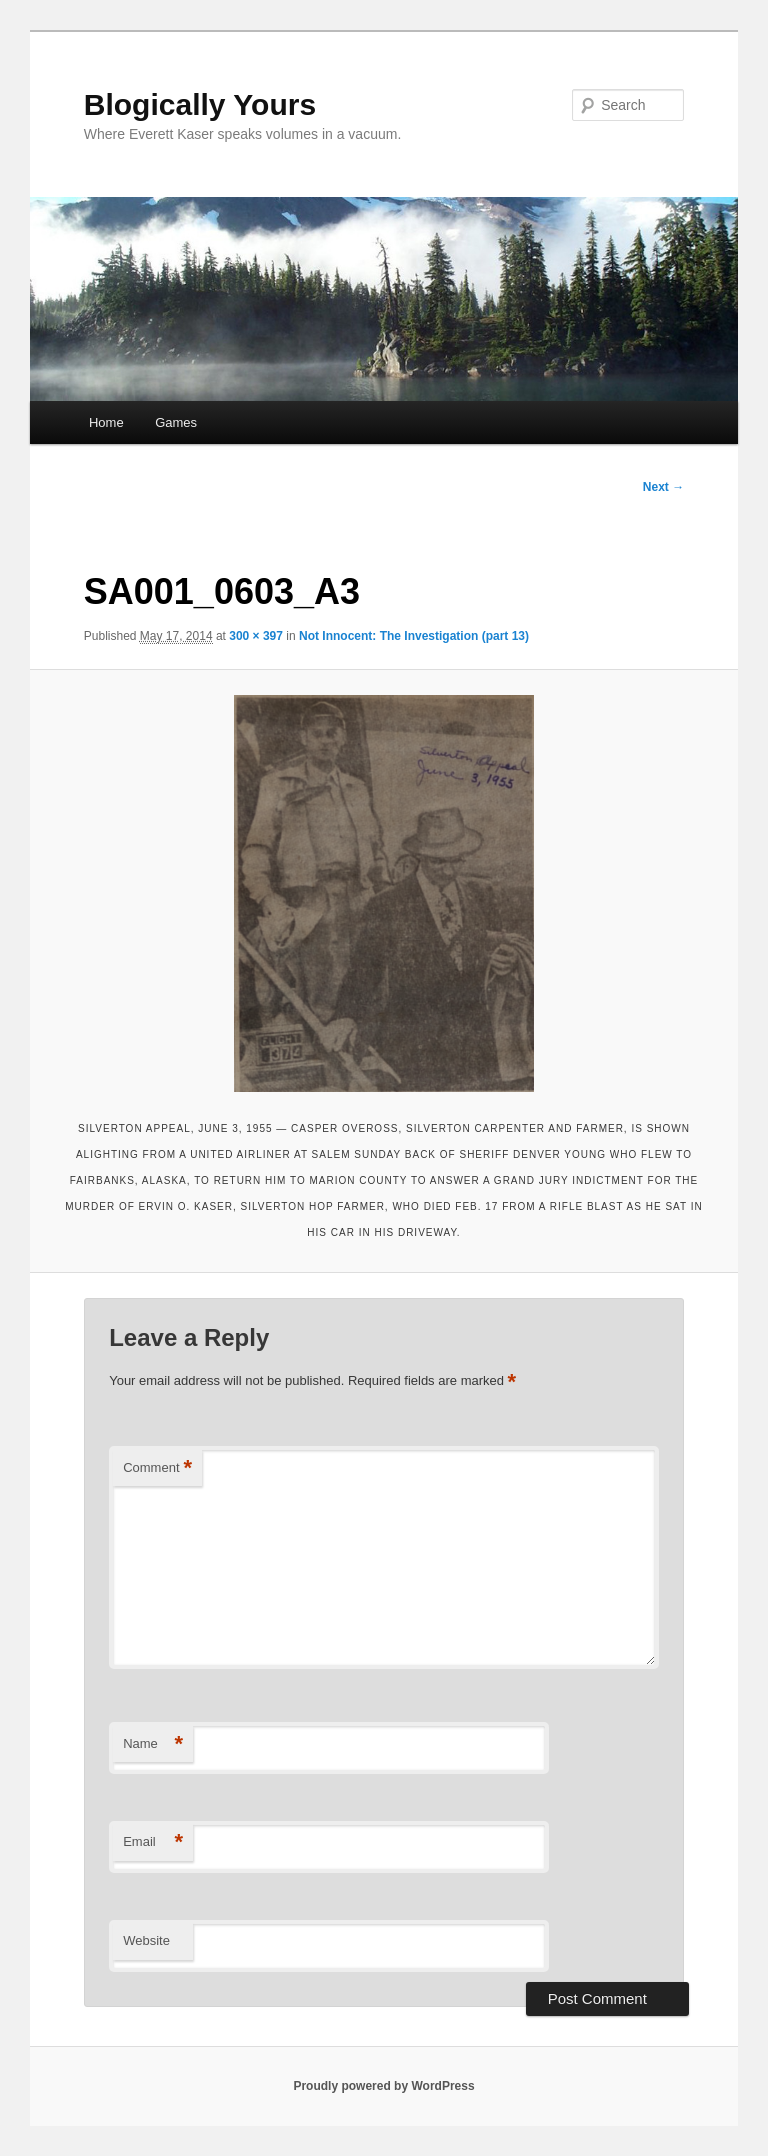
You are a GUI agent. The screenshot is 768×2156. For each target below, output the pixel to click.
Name (153, 1744)
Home (106, 422)
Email (153, 1842)
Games (176, 422)
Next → (663, 487)
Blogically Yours (200, 104)
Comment (157, 1468)
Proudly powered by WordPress (383, 2086)
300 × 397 (256, 636)
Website (146, 1940)
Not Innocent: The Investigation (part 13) (414, 636)
